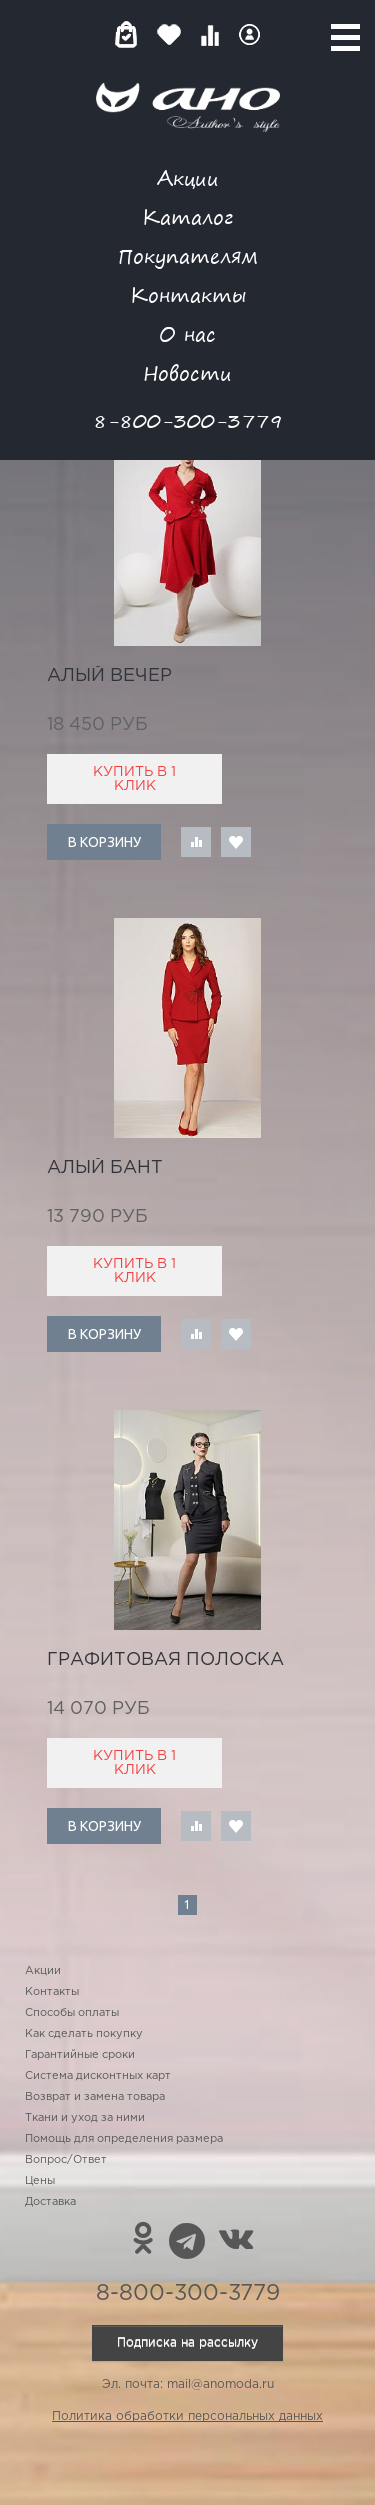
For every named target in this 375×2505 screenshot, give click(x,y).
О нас (187, 333)
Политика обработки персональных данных (187, 2416)
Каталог (187, 216)
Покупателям (188, 255)
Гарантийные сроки (80, 2055)
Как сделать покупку (84, 2034)
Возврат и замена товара (95, 2097)
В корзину (104, 842)
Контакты (188, 294)
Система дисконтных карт (98, 2076)
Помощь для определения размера (124, 2139)
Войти (249, 34)
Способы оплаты (72, 2013)
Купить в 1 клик (134, 779)
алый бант (105, 1168)
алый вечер (109, 676)
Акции (188, 177)
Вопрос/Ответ (66, 2160)
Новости (187, 372)
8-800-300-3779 (188, 420)
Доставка (50, 2202)
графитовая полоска (165, 1660)
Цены (40, 2181)
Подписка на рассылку (187, 2342)
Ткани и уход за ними (85, 2118)
